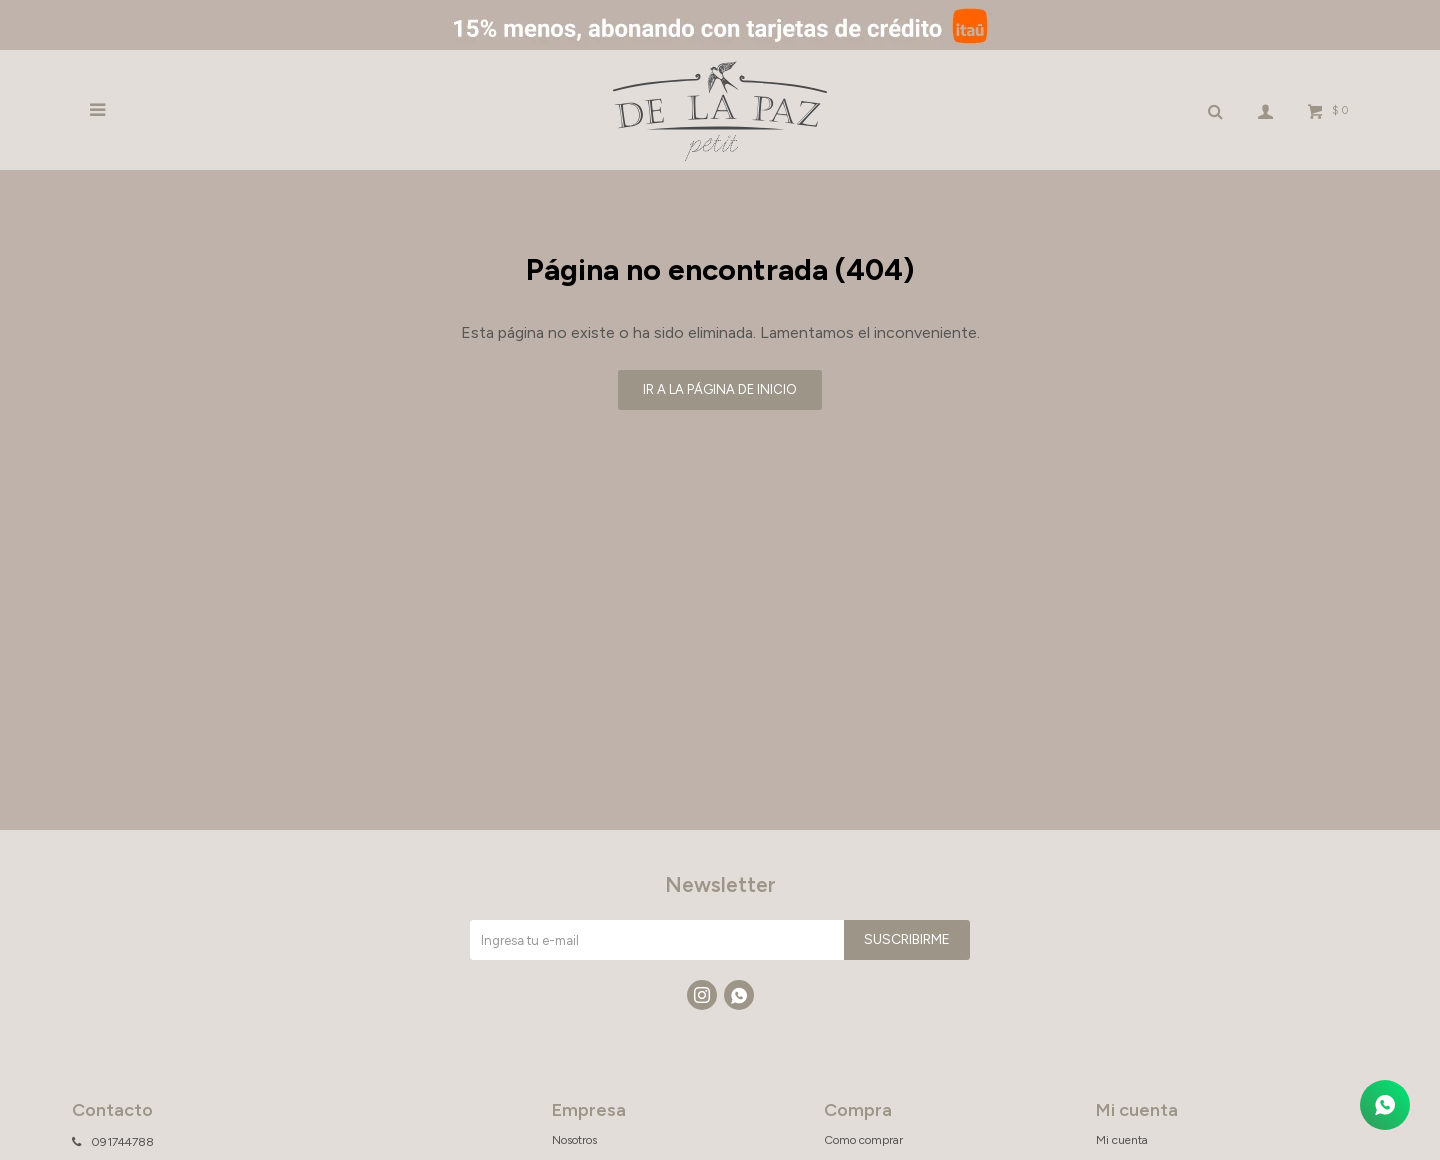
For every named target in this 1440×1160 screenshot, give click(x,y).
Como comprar (863, 1140)
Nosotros (574, 1140)
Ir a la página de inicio (720, 389)
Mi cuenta (1122, 1140)
